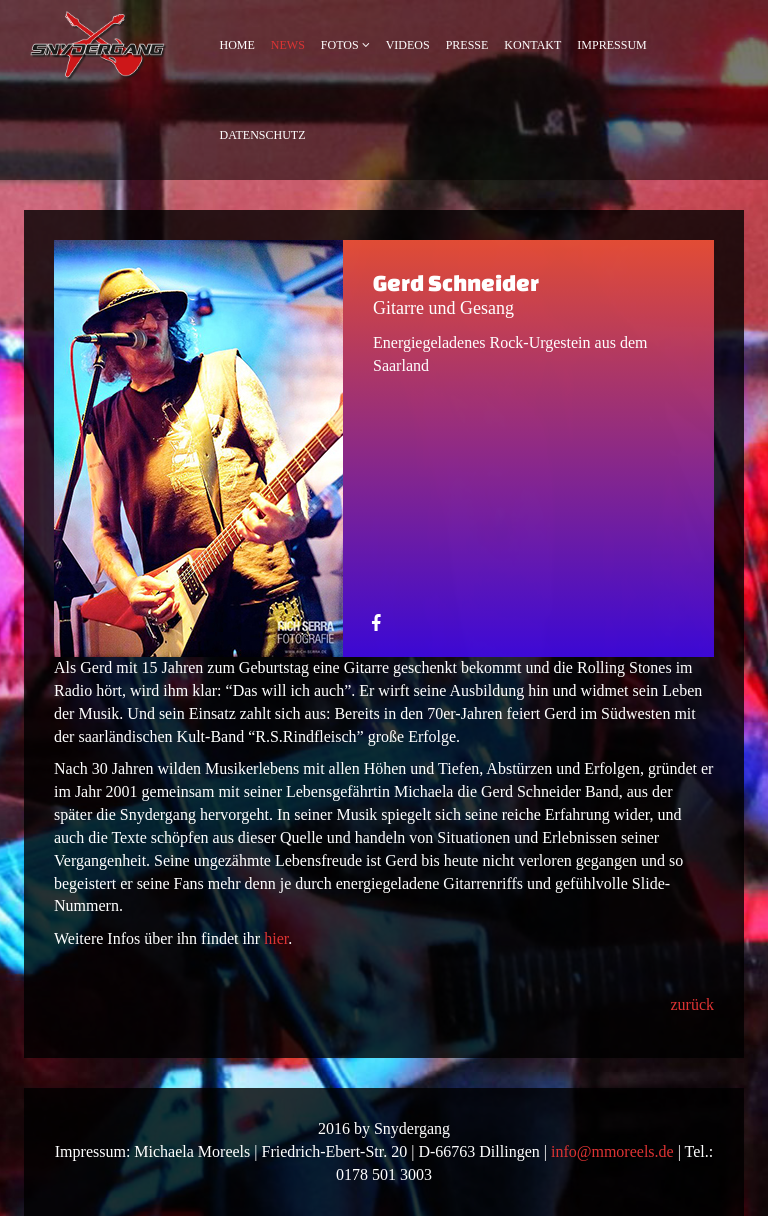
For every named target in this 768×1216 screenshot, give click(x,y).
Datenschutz (263, 135)
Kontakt (532, 45)
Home (237, 45)
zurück (692, 1004)
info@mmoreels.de (612, 1151)
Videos (408, 45)
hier (276, 938)
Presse (467, 45)
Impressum (611, 45)
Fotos (340, 45)
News (288, 45)
